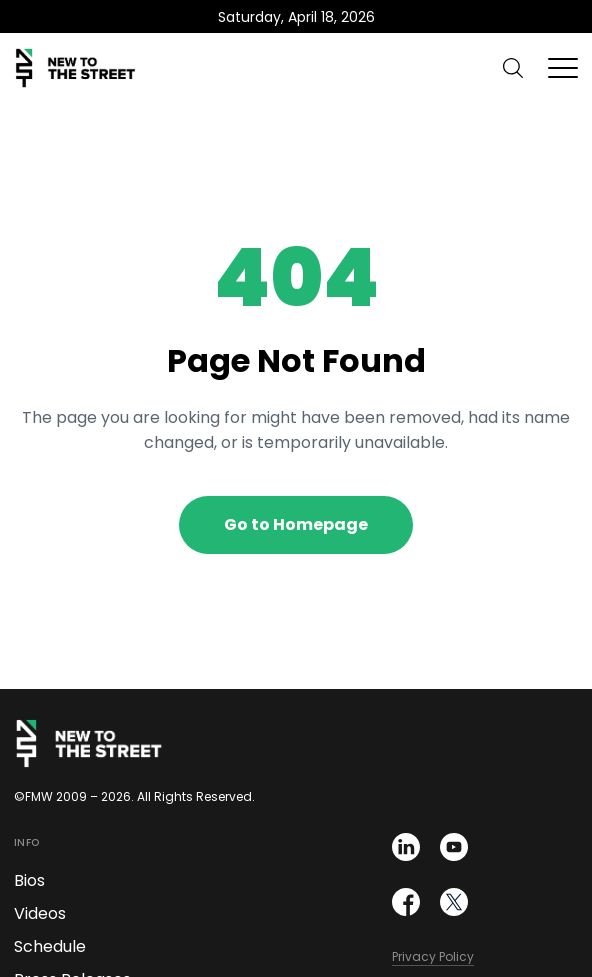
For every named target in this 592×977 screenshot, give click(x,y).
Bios (29, 880)
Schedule (50, 946)
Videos (40, 913)
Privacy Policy (433, 956)
